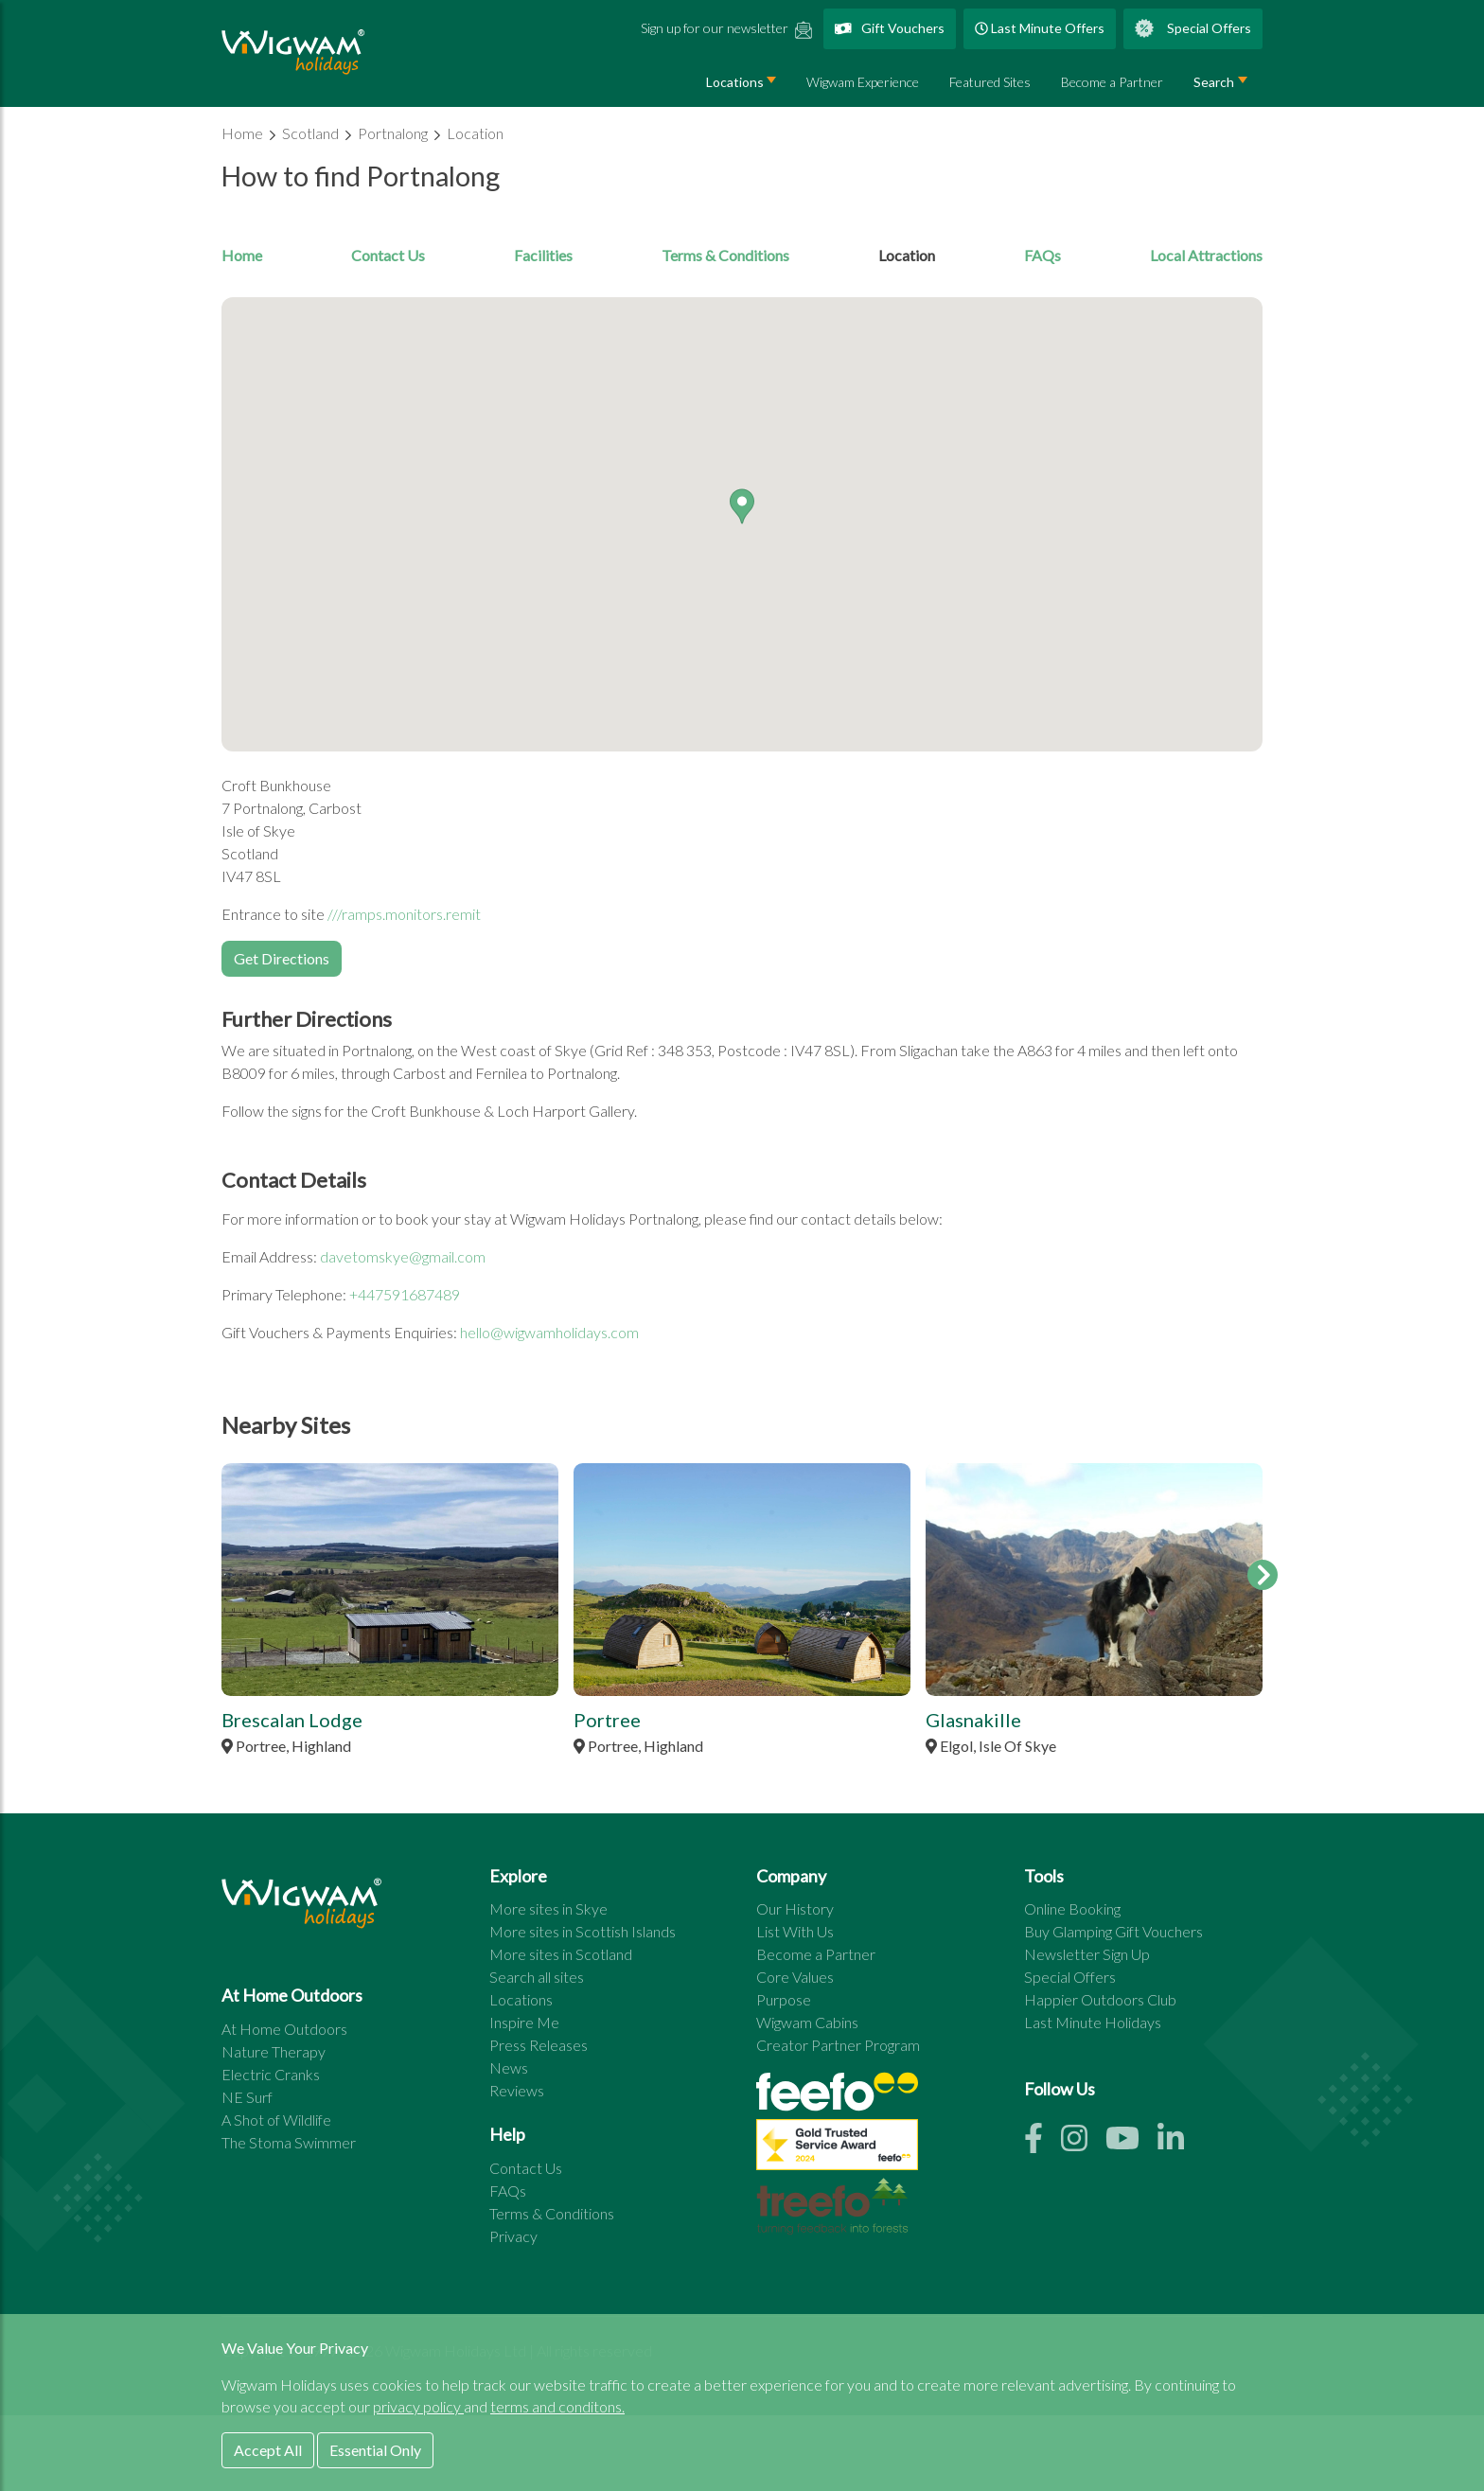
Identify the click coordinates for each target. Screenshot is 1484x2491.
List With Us (795, 1931)
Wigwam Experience (862, 82)
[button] (742, 506)
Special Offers (1193, 28)
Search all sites (536, 1977)
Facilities (543, 255)
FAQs (1042, 255)
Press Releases (538, 2045)
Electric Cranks (270, 2074)
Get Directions (281, 958)
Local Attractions (1206, 255)
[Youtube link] (1131, 2143)
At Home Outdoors (284, 2029)
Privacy (513, 2236)
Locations (735, 82)
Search (1213, 82)
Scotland (312, 133)
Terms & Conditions (725, 255)
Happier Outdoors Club (1100, 1999)
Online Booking (1072, 1908)
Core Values (795, 1977)
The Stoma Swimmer (288, 2142)
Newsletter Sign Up (1087, 1954)
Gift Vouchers (890, 28)
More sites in (548, 1908)
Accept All (268, 2450)
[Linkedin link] (1178, 2143)
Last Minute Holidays (1092, 2022)
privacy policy (418, 2406)
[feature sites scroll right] (1262, 1575)
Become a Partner (1112, 82)
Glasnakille (973, 1719)
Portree (607, 1719)
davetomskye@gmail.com (403, 1256)
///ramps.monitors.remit (404, 914)
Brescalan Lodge (291, 1719)
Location (475, 133)
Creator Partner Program (838, 2045)
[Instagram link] (1083, 2143)
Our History (795, 1908)
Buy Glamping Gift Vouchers (1113, 1931)
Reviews (516, 2090)
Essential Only (375, 2450)
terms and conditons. (557, 2406)
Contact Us (388, 255)
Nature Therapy (273, 2051)
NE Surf (247, 2097)
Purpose (783, 1999)
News (508, 2067)
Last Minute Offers (1039, 28)
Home (243, 133)
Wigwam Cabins (807, 2022)
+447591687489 (404, 1294)
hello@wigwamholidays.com (549, 1332)
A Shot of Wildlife (276, 2120)
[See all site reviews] (837, 2149)
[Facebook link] (1042, 2143)
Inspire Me (524, 2022)
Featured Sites (990, 82)
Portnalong (394, 133)
